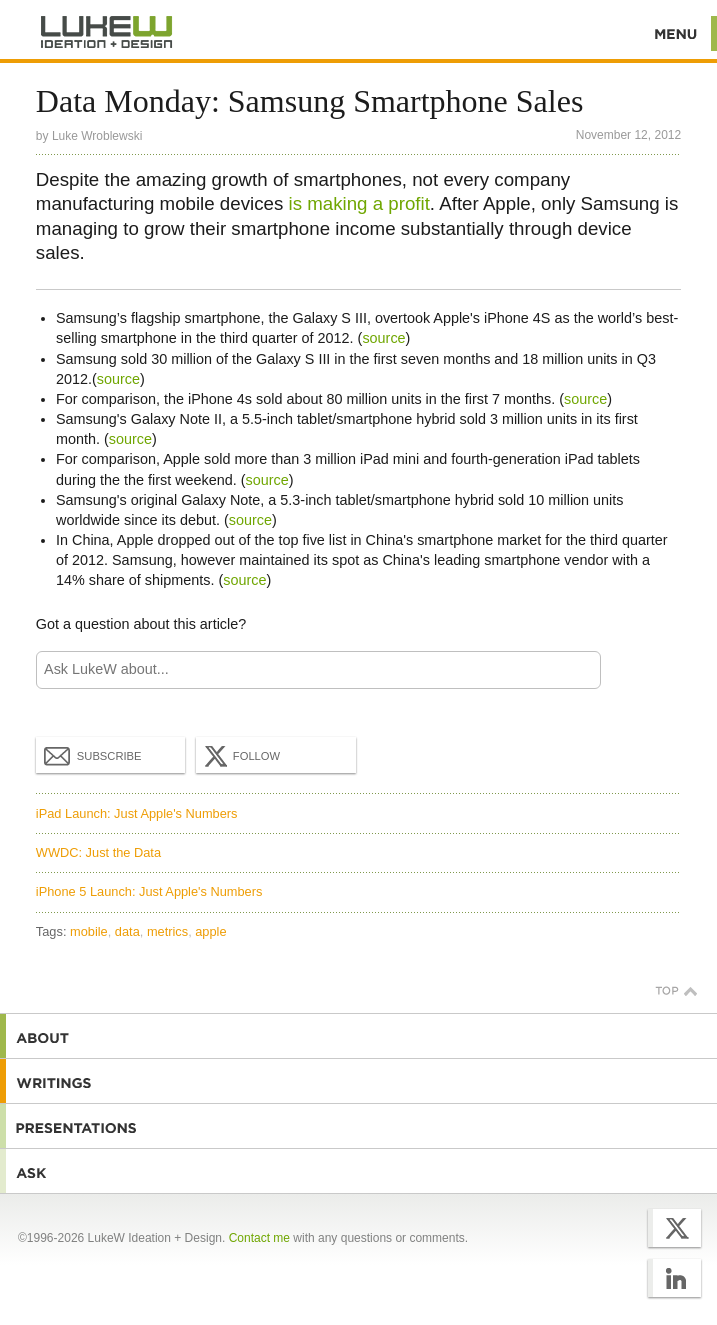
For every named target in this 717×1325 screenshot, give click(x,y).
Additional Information (107, 32)
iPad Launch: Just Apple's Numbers (137, 813)
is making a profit (358, 203)
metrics (167, 931)
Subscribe (93, 755)
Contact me (259, 1238)
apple (210, 931)
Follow (240, 756)
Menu (676, 33)
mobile (89, 931)
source (383, 338)
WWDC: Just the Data (98, 852)
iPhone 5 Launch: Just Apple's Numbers (149, 891)
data (127, 931)
